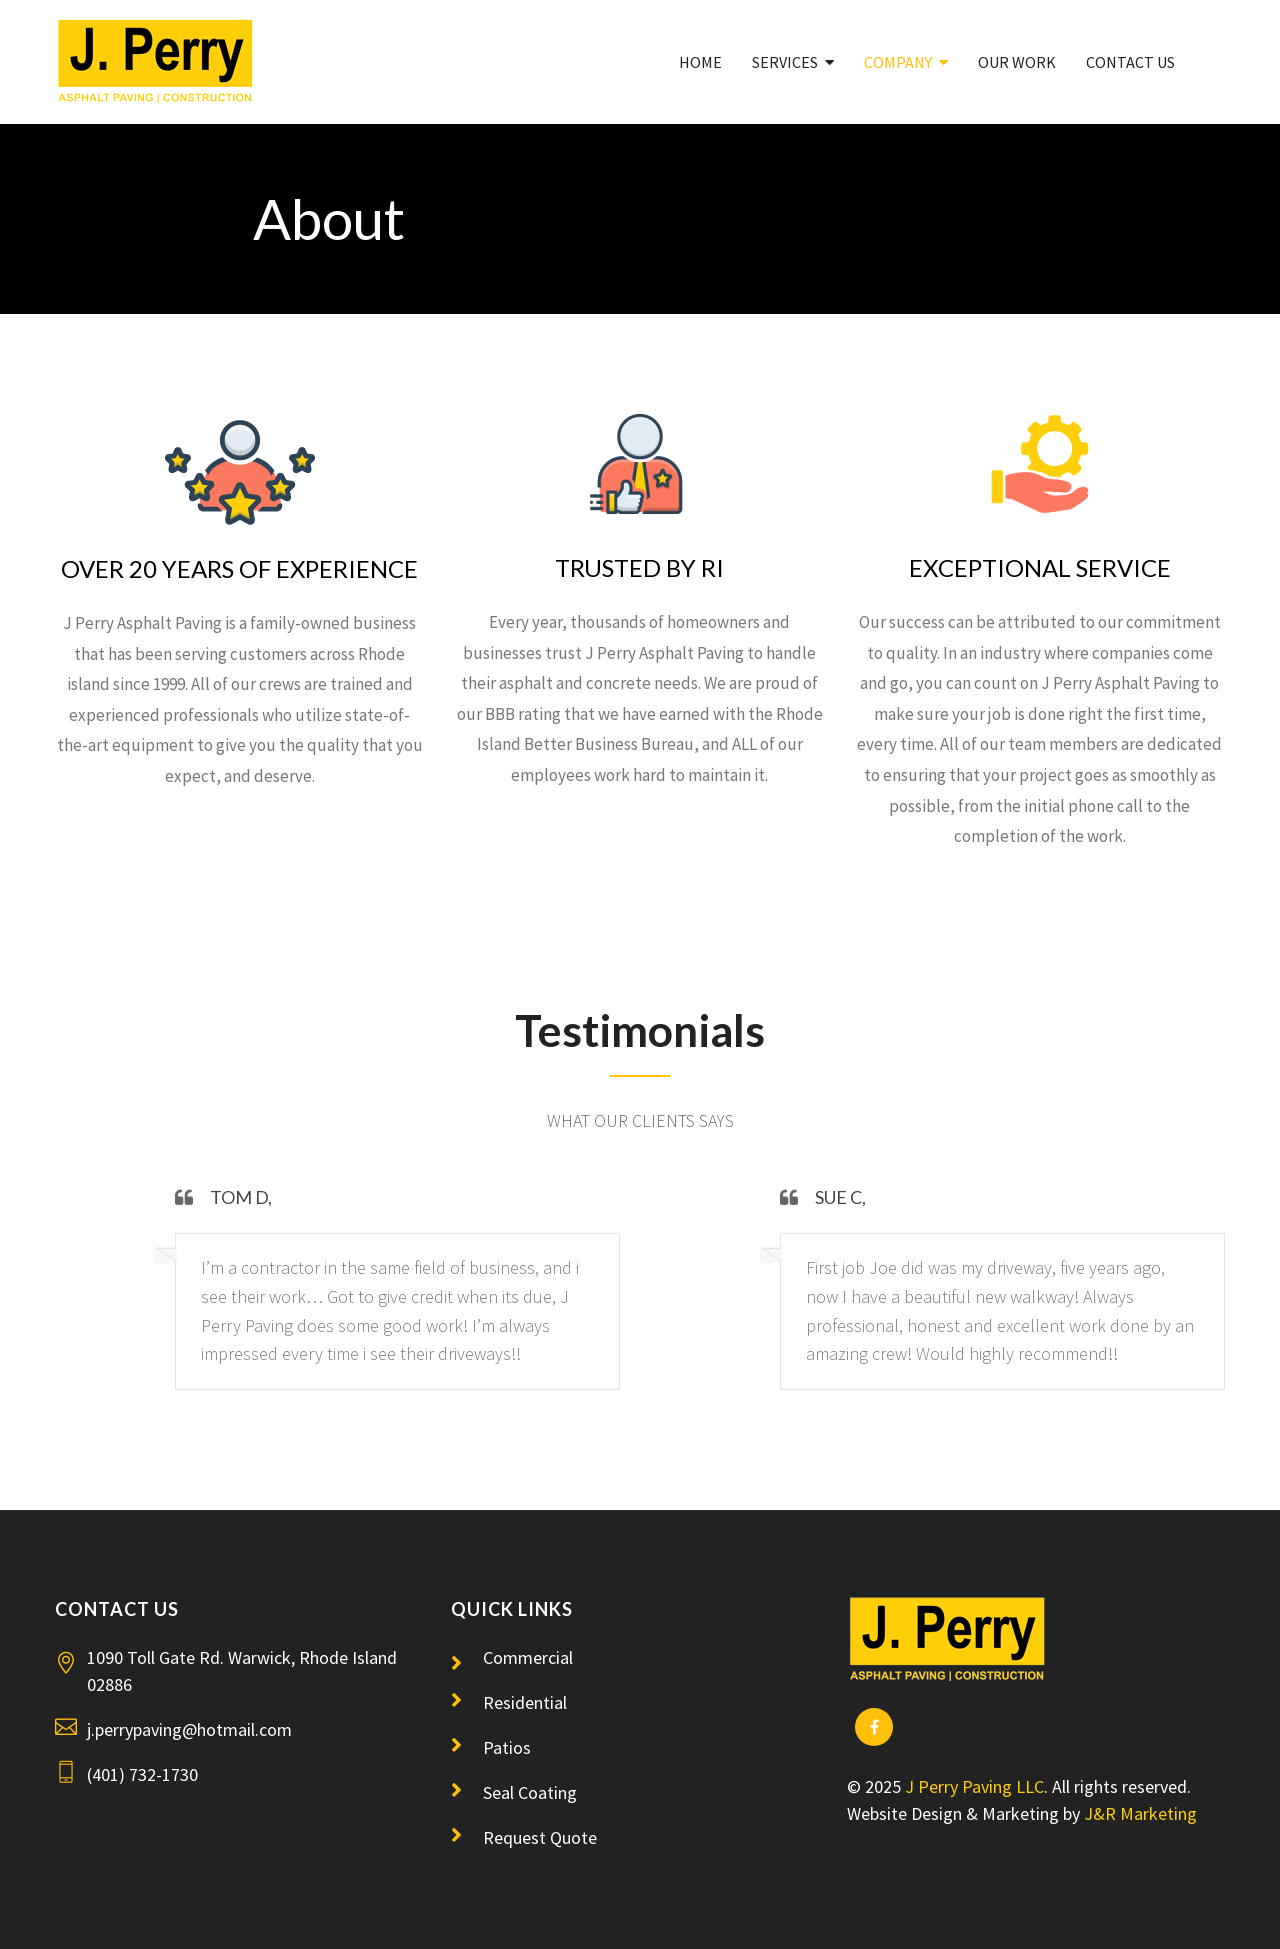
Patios (507, 1747)
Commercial (528, 1657)
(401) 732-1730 (142, 1774)
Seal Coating (530, 1792)
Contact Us (1130, 62)
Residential (525, 1702)
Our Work (1017, 62)
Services (785, 62)
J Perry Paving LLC (974, 1786)
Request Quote (540, 1837)
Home (700, 62)
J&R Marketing (1140, 1813)
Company (898, 62)
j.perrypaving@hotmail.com (189, 1729)
